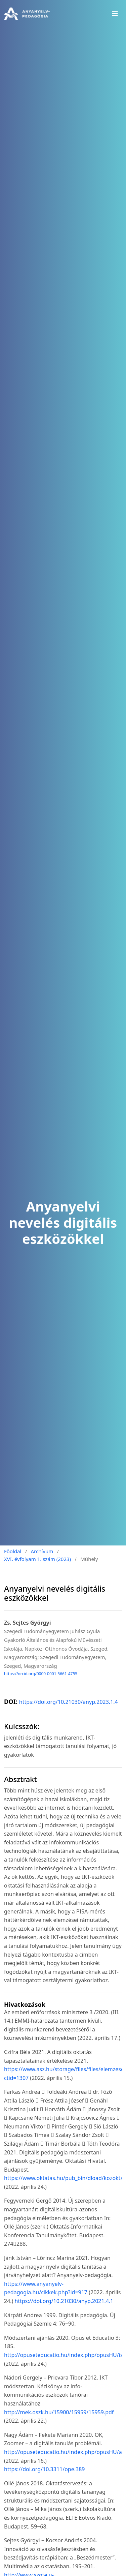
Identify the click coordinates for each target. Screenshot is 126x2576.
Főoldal (12, 1551)
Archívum (42, 1551)
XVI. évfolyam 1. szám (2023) (37, 1559)
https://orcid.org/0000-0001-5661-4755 (40, 1674)
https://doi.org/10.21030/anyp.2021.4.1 (64, 2301)
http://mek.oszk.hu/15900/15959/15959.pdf (59, 2412)
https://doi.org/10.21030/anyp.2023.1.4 (68, 1702)
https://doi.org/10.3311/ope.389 (44, 2469)
